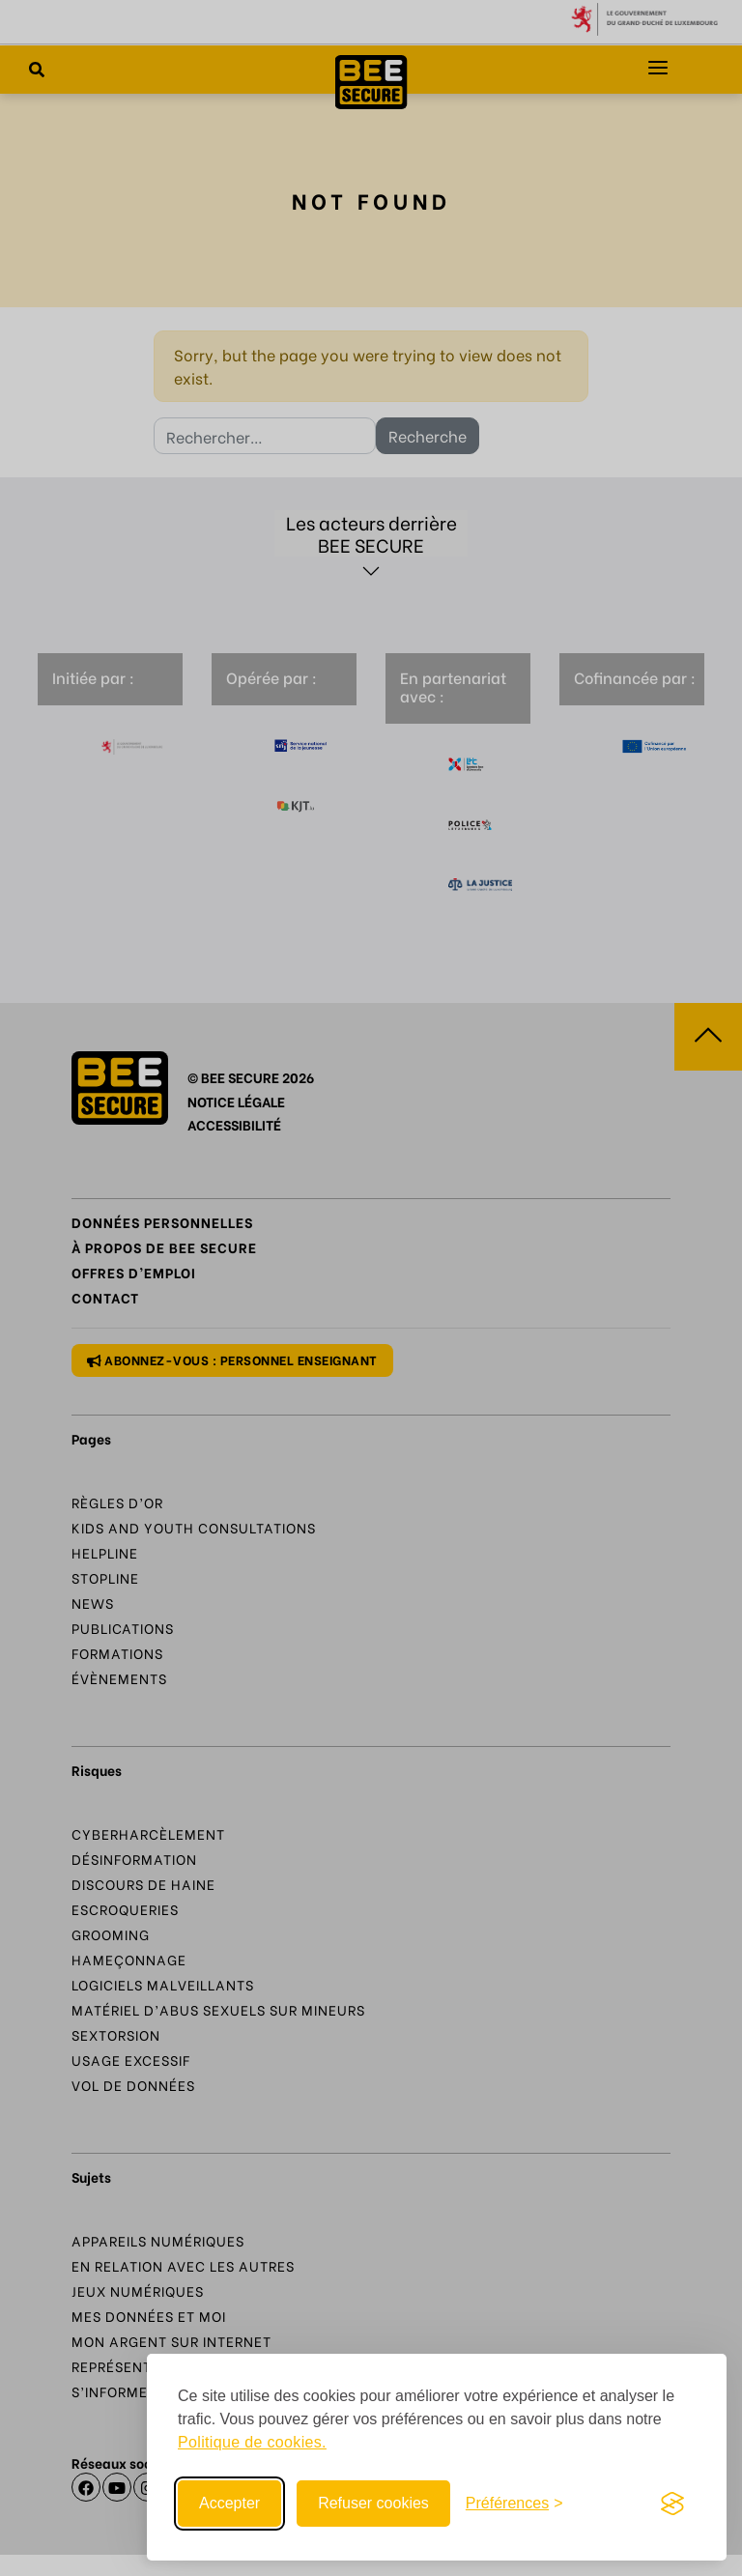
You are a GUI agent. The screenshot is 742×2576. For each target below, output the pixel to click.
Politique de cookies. (252, 2442)
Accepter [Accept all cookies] (229, 2503)
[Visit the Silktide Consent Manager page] (672, 2503)
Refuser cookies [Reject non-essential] (373, 2503)
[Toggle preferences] (514, 2503)
